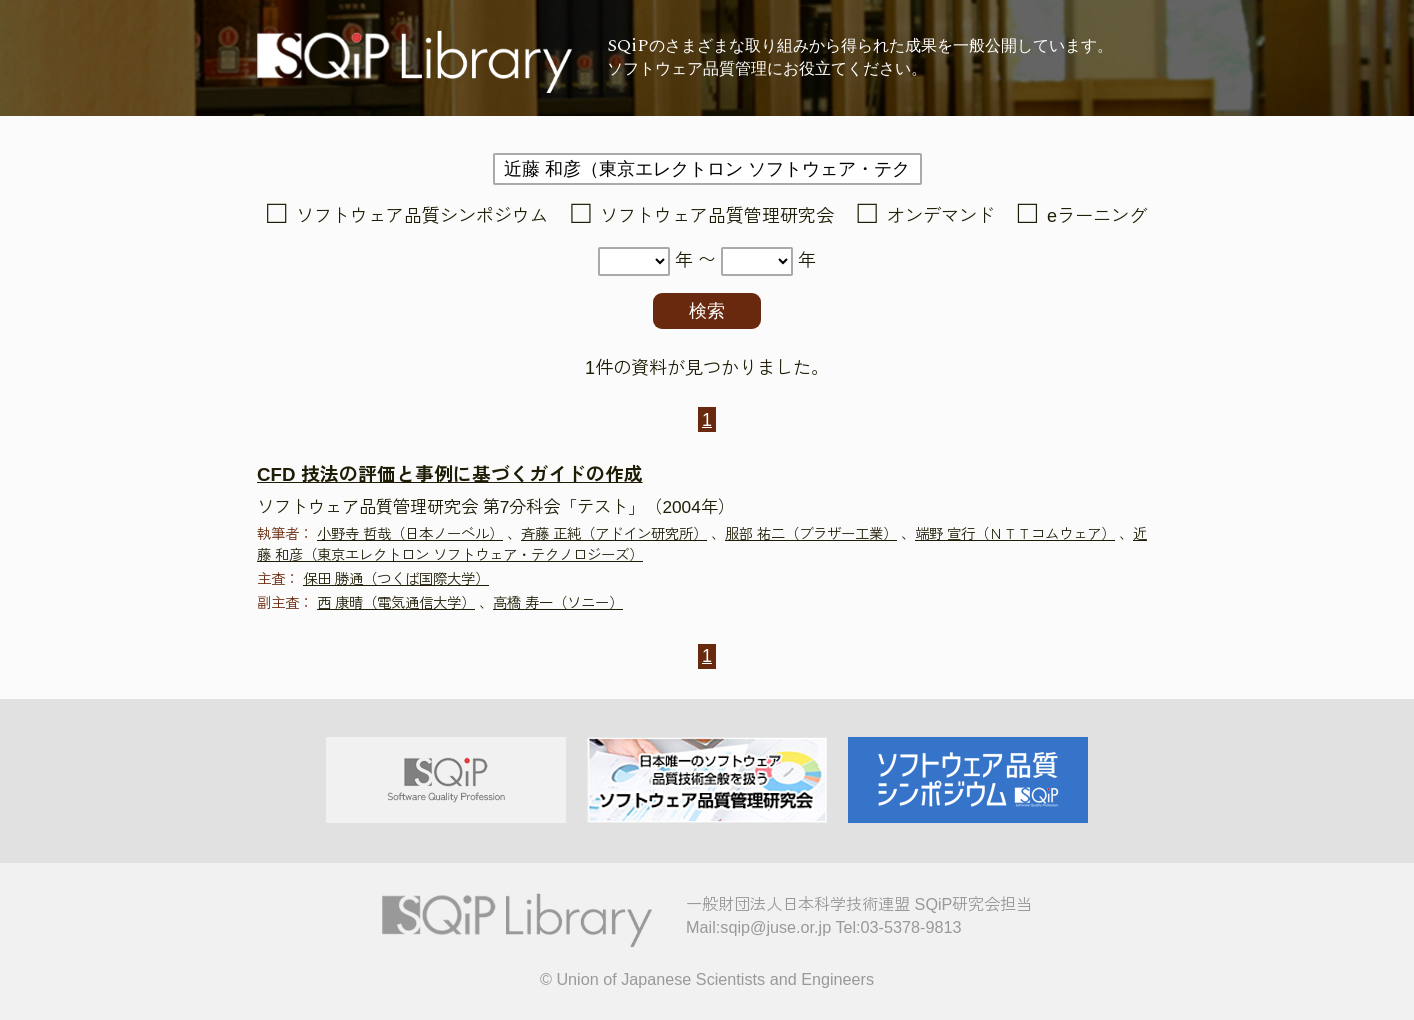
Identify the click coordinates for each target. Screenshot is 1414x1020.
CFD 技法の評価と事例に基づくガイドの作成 (450, 474)
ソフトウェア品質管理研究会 (717, 216)
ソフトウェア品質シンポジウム (422, 216)
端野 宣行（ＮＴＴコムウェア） (1015, 534)
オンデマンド (941, 216)
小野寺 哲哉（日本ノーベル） (410, 534)
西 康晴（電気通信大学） (396, 603)
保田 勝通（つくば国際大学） (396, 579)
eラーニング (1097, 216)
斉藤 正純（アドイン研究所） (614, 534)
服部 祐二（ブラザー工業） (811, 534)
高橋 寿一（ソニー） (558, 603)
